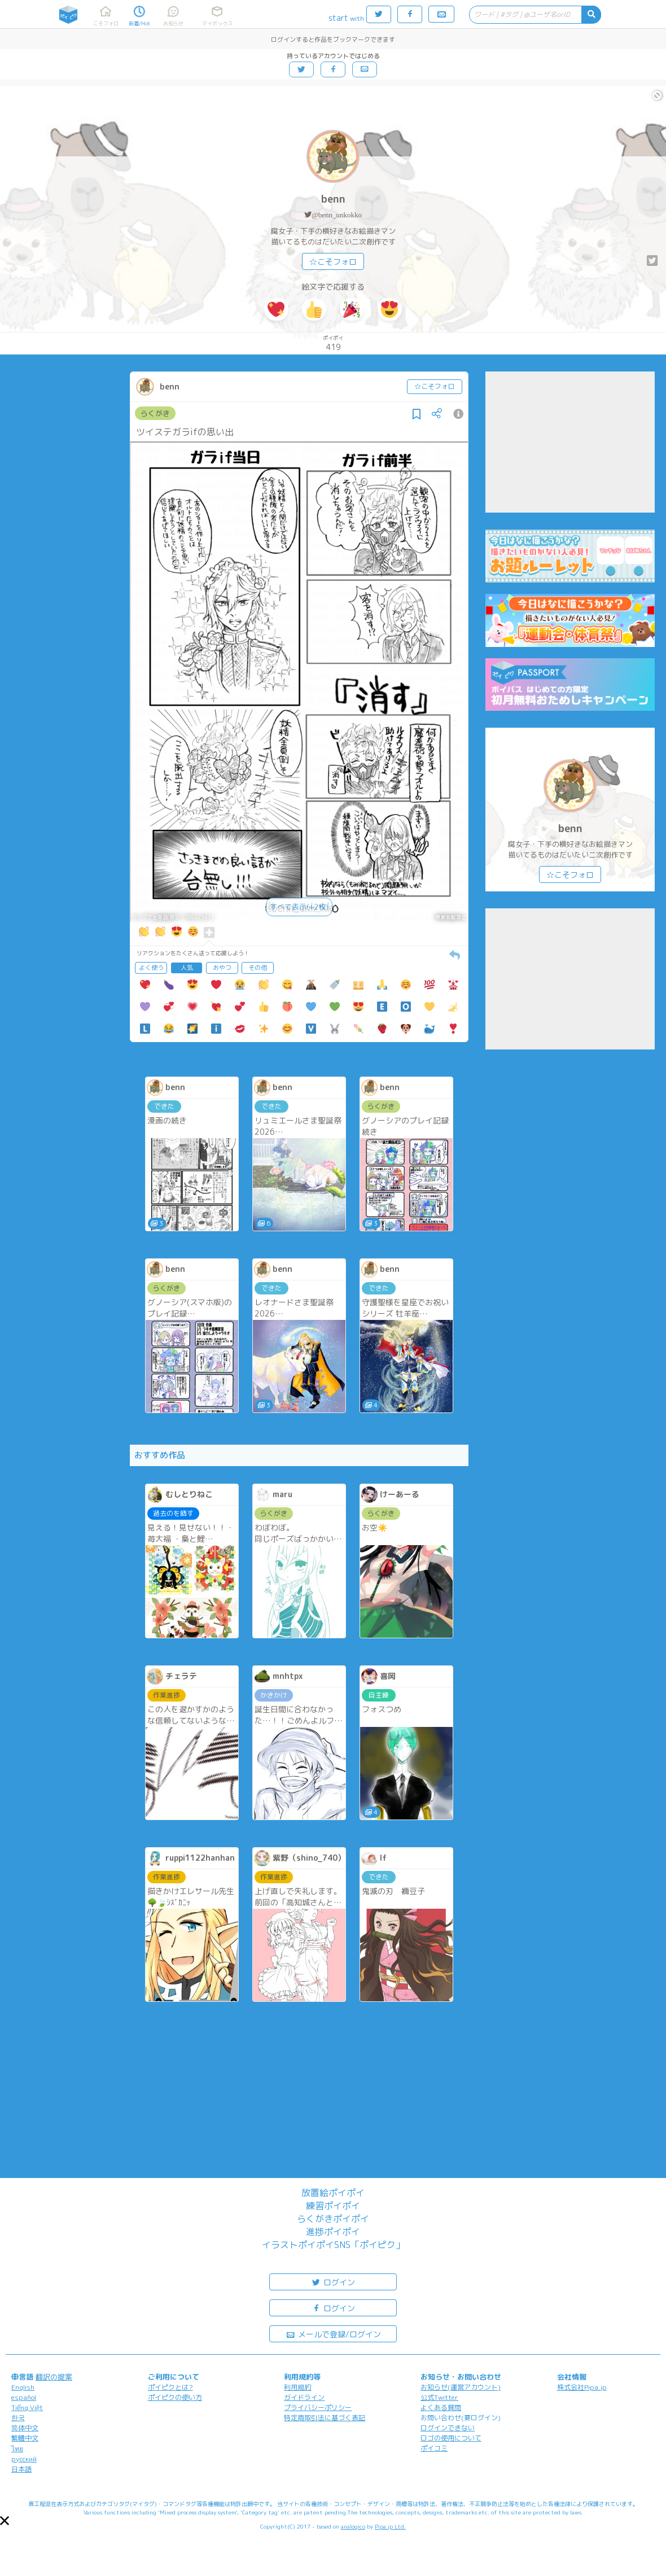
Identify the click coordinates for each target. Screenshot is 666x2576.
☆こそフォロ (333, 261)
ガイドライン (304, 2397)
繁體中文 (24, 2438)
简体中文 (24, 2428)
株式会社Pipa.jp (582, 2387)
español (23, 2397)
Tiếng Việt (27, 2407)
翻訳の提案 (54, 2377)
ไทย (17, 2448)
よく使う (151, 967)
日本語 (21, 2469)
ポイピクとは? (170, 2387)
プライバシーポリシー (318, 2407)
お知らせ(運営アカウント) (460, 2387)
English (22, 2387)
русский (24, 2459)
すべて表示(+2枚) (299, 907)
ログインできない (447, 2428)
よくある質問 (440, 2407)
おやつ (222, 967)
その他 (257, 967)
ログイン (333, 2282)
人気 (187, 967)
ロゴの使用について (450, 2438)
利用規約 (297, 2387)
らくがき (155, 413)
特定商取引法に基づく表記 (324, 2417)
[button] (4, 2520)
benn (333, 199)
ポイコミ (434, 2448)
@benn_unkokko (337, 214)
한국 (18, 2417)
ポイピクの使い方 (175, 2397)
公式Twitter (439, 2397)
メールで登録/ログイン (333, 2333)
